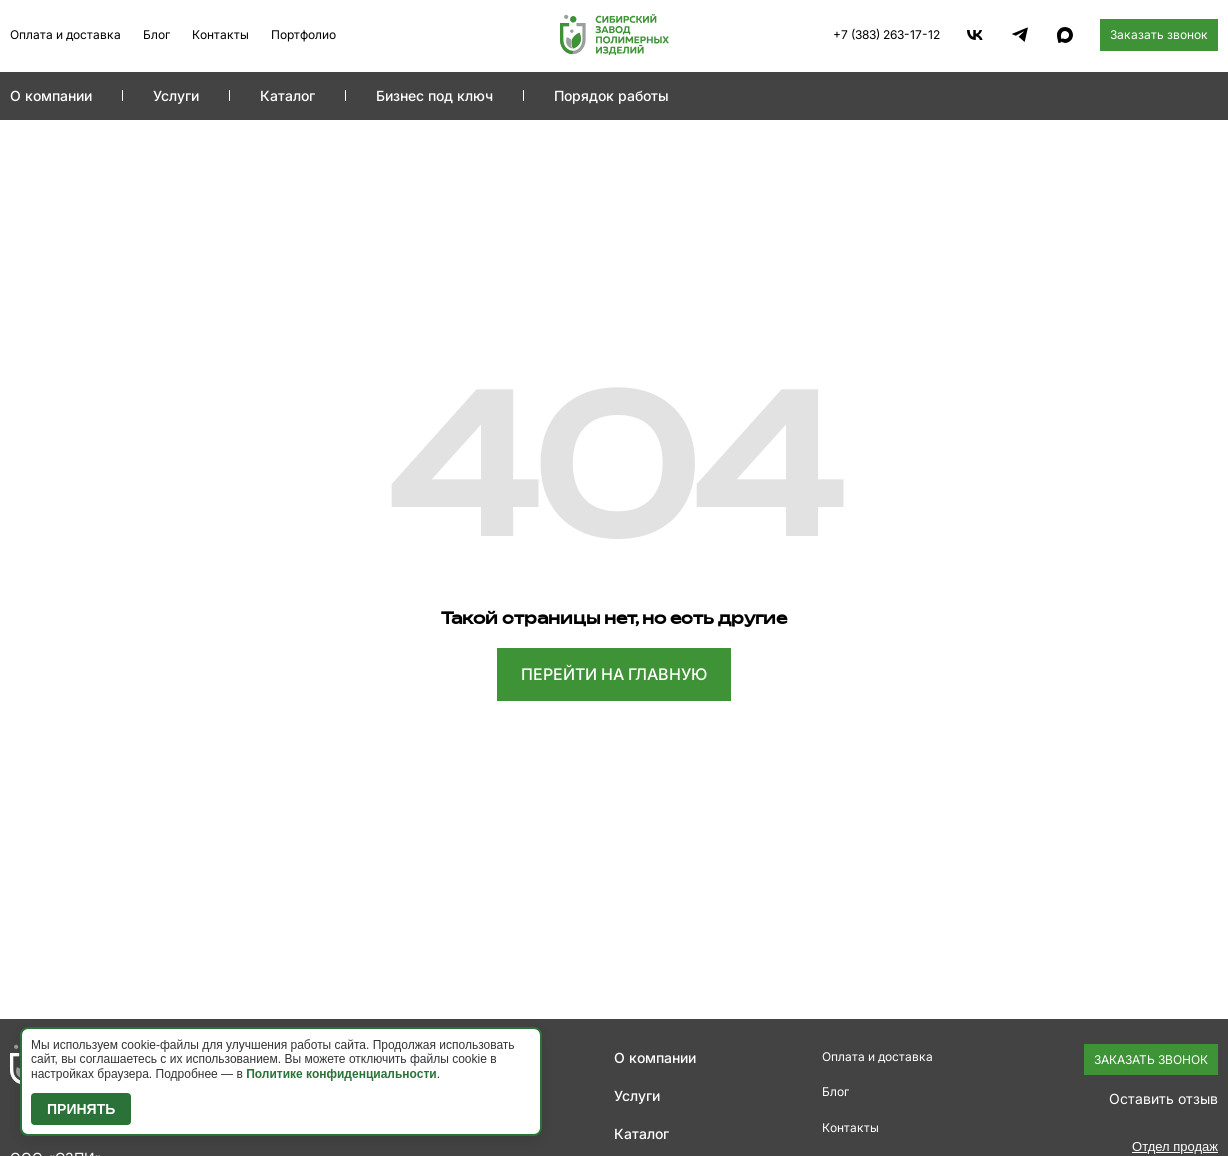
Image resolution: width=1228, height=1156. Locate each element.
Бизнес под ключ (434, 95)
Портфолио (303, 34)
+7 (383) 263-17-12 (886, 34)
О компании (51, 95)
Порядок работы (611, 95)
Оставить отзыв (1163, 1098)
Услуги (176, 95)
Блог (156, 34)
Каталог (287, 95)
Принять (81, 1109)
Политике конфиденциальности (341, 1074)
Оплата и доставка (65, 34)
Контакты (220, 34)
